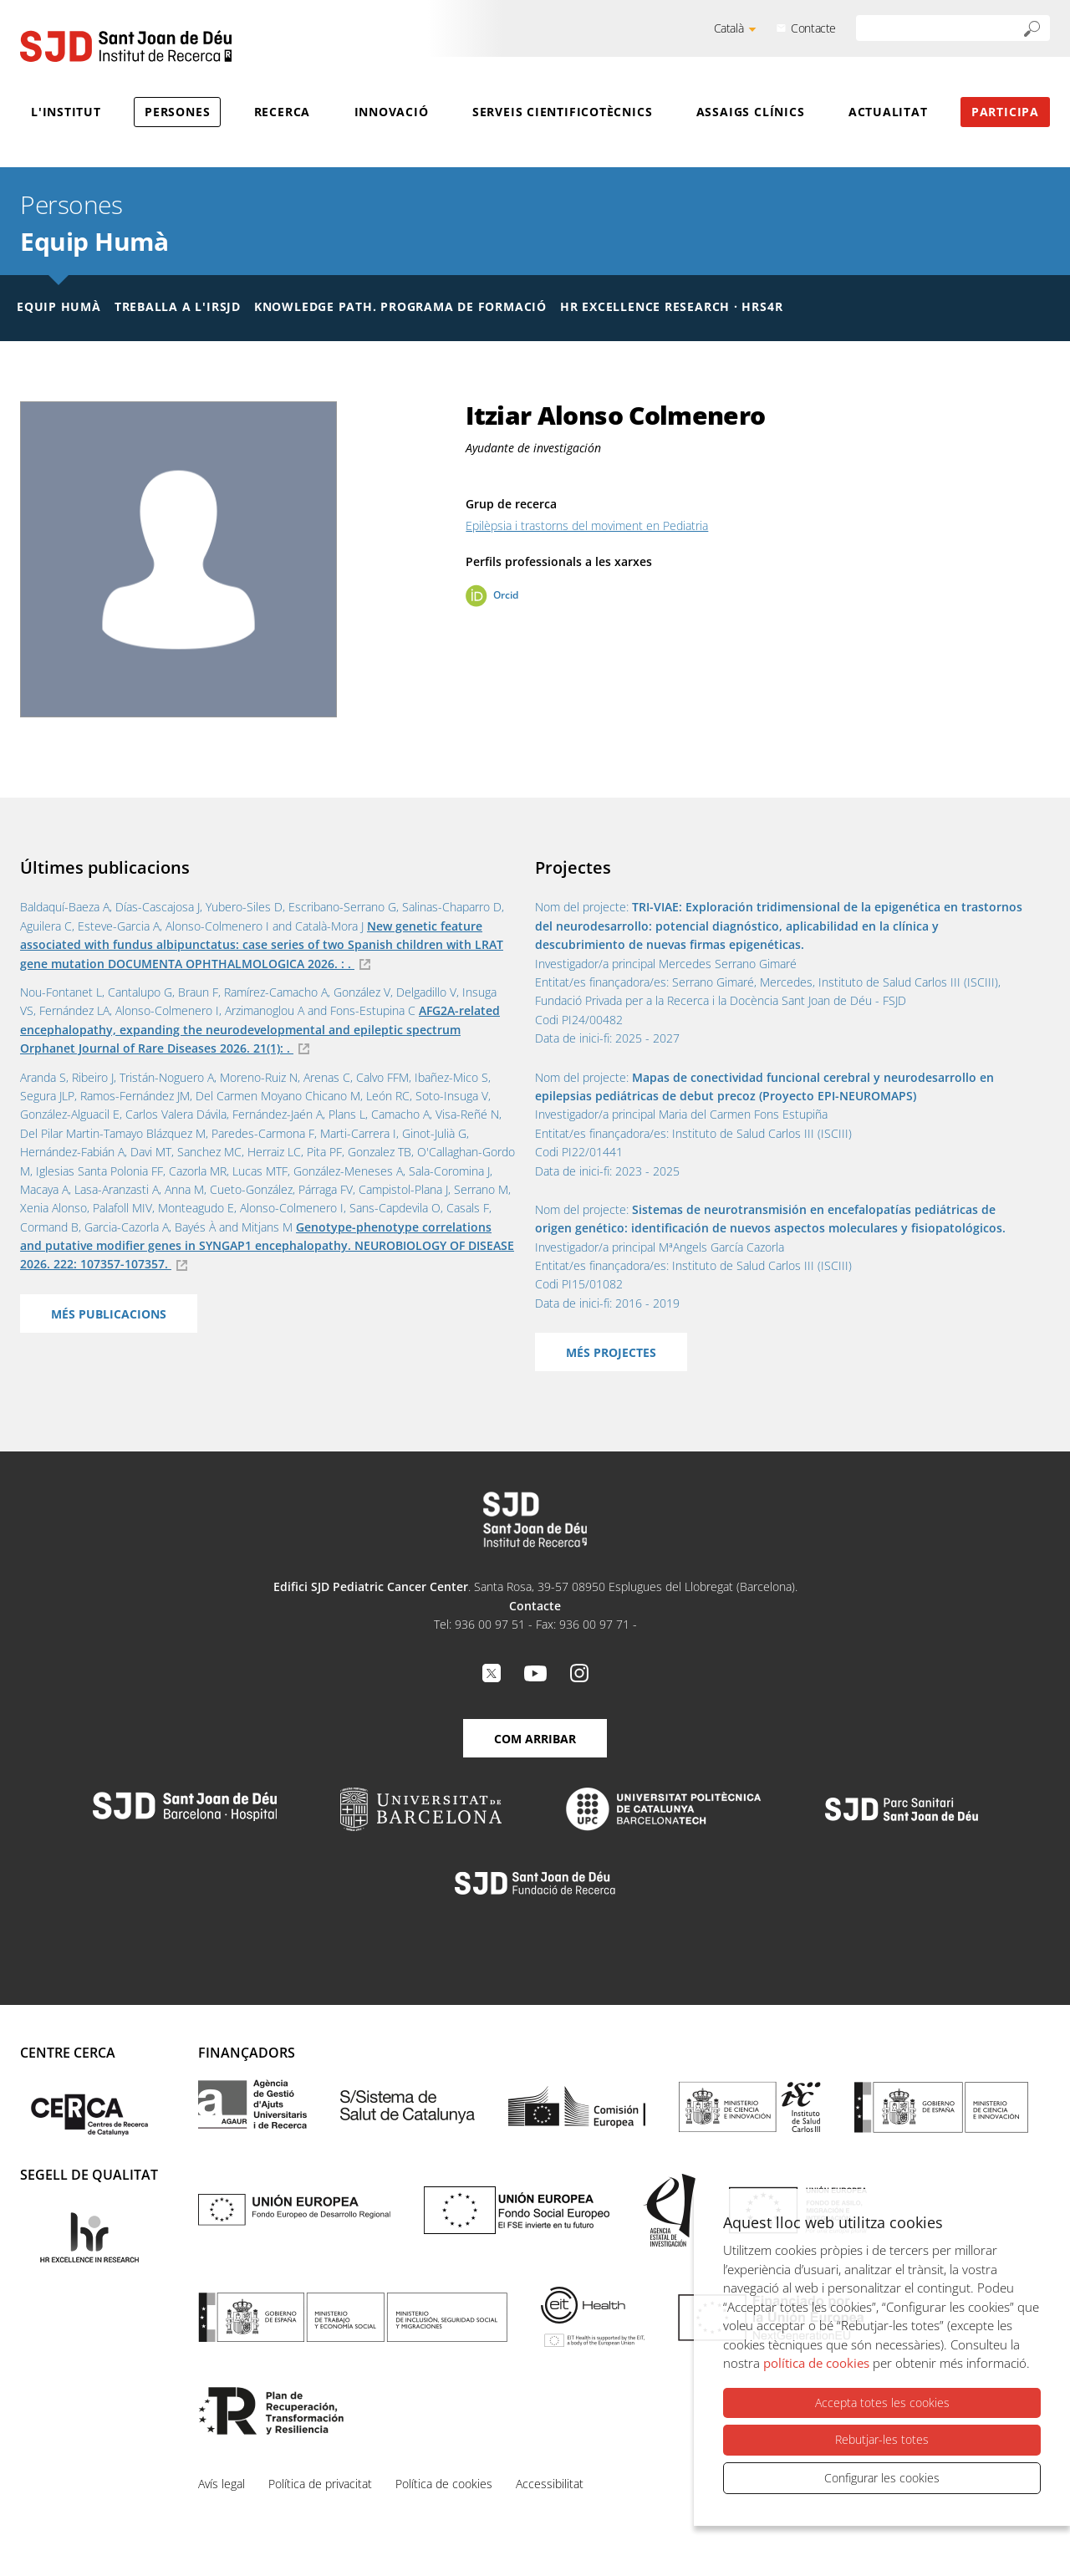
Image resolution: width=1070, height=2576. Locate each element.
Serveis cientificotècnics (562, 112)
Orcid (505, 595)
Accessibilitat (549, 2484)
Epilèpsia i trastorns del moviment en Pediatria (587, 525)
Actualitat (888, 112)
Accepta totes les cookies (882, 2402)
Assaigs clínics (750, 112)
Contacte (813, 28)
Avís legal (221, 2484)
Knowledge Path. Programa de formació (400, 306)
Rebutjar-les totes (882, 2439)
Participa (1005, 112)
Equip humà (59, 306)
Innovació (391, 112)
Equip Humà (94, 241)
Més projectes (611, 1352)
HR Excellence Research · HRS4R (671, 306)
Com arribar (535, 1739)
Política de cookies (443, 2484)
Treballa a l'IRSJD (178, 306)
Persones (177, 112)
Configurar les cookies (882, 2478)
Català (729, 28)
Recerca (282, 112)
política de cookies (816, 2362)
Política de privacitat (320, 2484)
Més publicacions (108, 1314)
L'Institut (66, 112)
